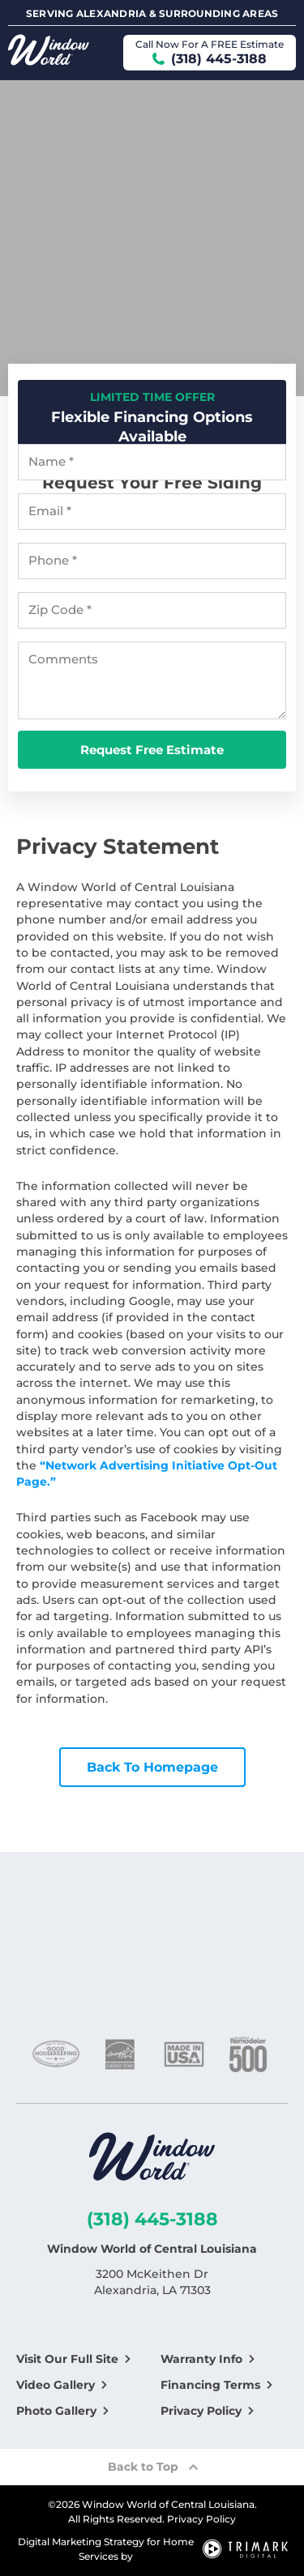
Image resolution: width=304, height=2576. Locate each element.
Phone (52, 560)
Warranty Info (201, 2359)
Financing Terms (210, 2384)
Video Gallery (55, 2384)
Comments (63, 659)
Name (51, 462)
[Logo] (152, 2159)
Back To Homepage (152, 1767)
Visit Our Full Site (67, 2359)
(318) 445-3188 (152, 2219)
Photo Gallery (56, 2410)
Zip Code (60, 610)
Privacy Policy (201, 2410)
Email (49, 511)
